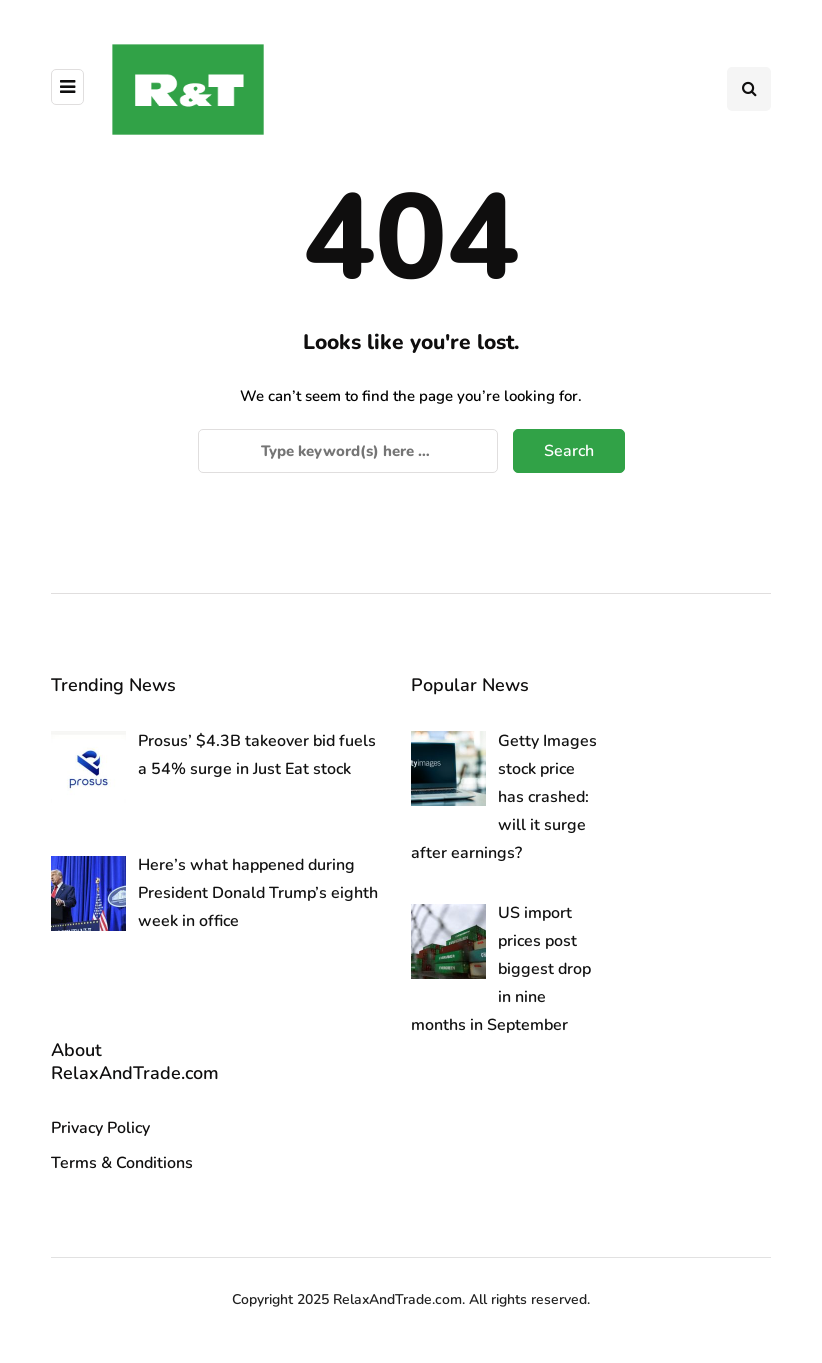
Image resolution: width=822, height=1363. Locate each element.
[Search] (348, 451)
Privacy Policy (100, 1128)
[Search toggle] (749, 89)
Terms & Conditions (122, 1163)
